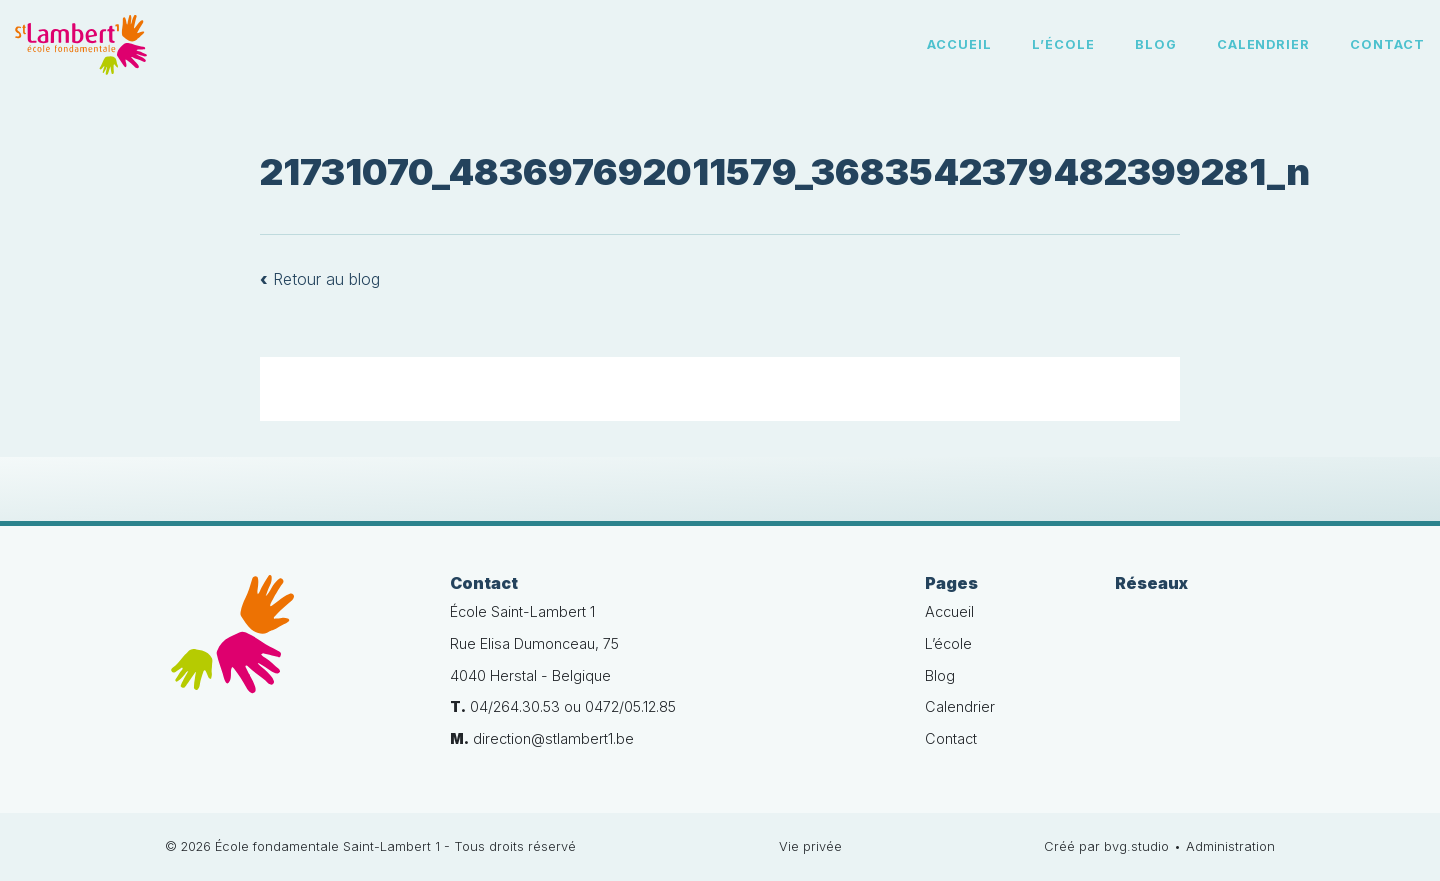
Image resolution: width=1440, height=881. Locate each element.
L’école (1063, 44)
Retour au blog (320, 279)
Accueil (959, 44)
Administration (1230, 846)
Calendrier (1264, 44)
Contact (1387, 44)
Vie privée (810, 846)
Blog (1156, 44)
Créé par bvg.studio (1106, 846)
